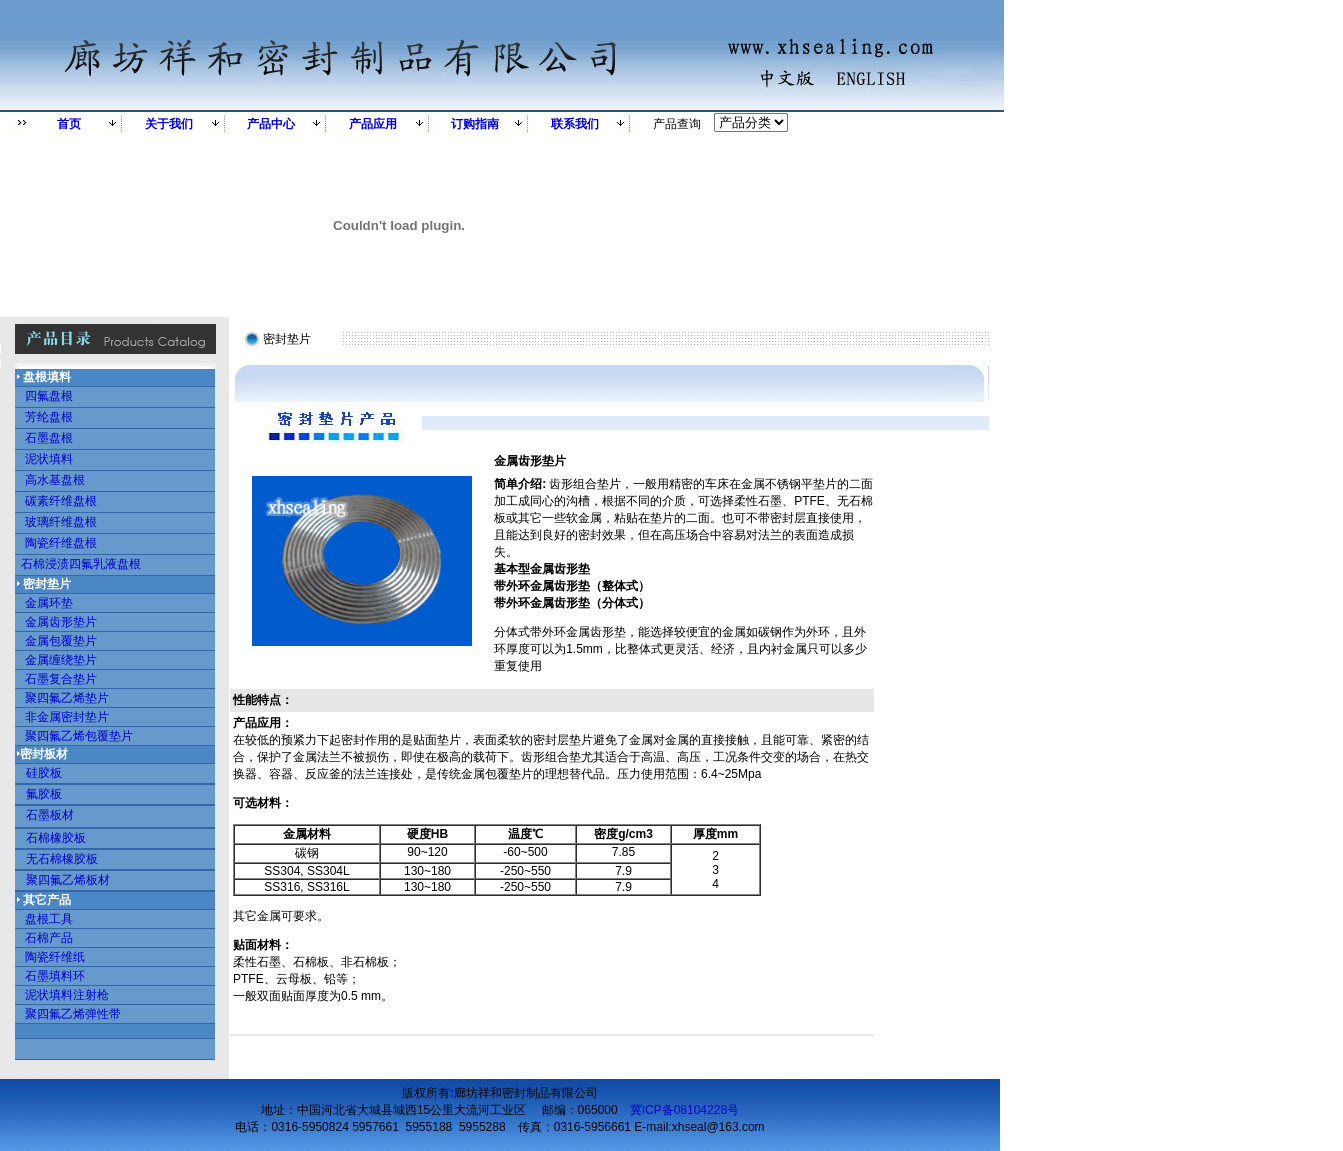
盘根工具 (49, 919)
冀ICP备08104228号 (684, 1110)
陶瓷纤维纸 (55, 957)
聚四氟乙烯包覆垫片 (74, 736)
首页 (69, 124)
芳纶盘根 (49, 417)
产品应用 (373, 124)
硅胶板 (44, 773)
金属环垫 (49, 603)
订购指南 (475, 124)
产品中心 (271, 124)
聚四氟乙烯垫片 (67, 698)
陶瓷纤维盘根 (61, 543)
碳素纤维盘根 (61, 501)
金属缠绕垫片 (61, 660)
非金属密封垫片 (67, 717)
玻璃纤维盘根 (61, 522)
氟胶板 (44, 794)
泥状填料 (49, 459)
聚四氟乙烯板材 (68, 880)
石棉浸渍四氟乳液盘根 (81, 564)
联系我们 (575, 124)
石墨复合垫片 (61, 679)
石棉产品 (49, 938)
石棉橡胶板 (56, 838)
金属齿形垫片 (61, 622)
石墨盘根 (49, 438)
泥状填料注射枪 (67, 995)
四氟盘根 (49, 396)
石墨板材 (45, 815)
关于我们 (169, 124)
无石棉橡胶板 (62, 859)
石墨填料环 (55, 976)
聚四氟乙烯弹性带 (73, 1014)
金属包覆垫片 (61, 641)
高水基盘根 (55, 480)
